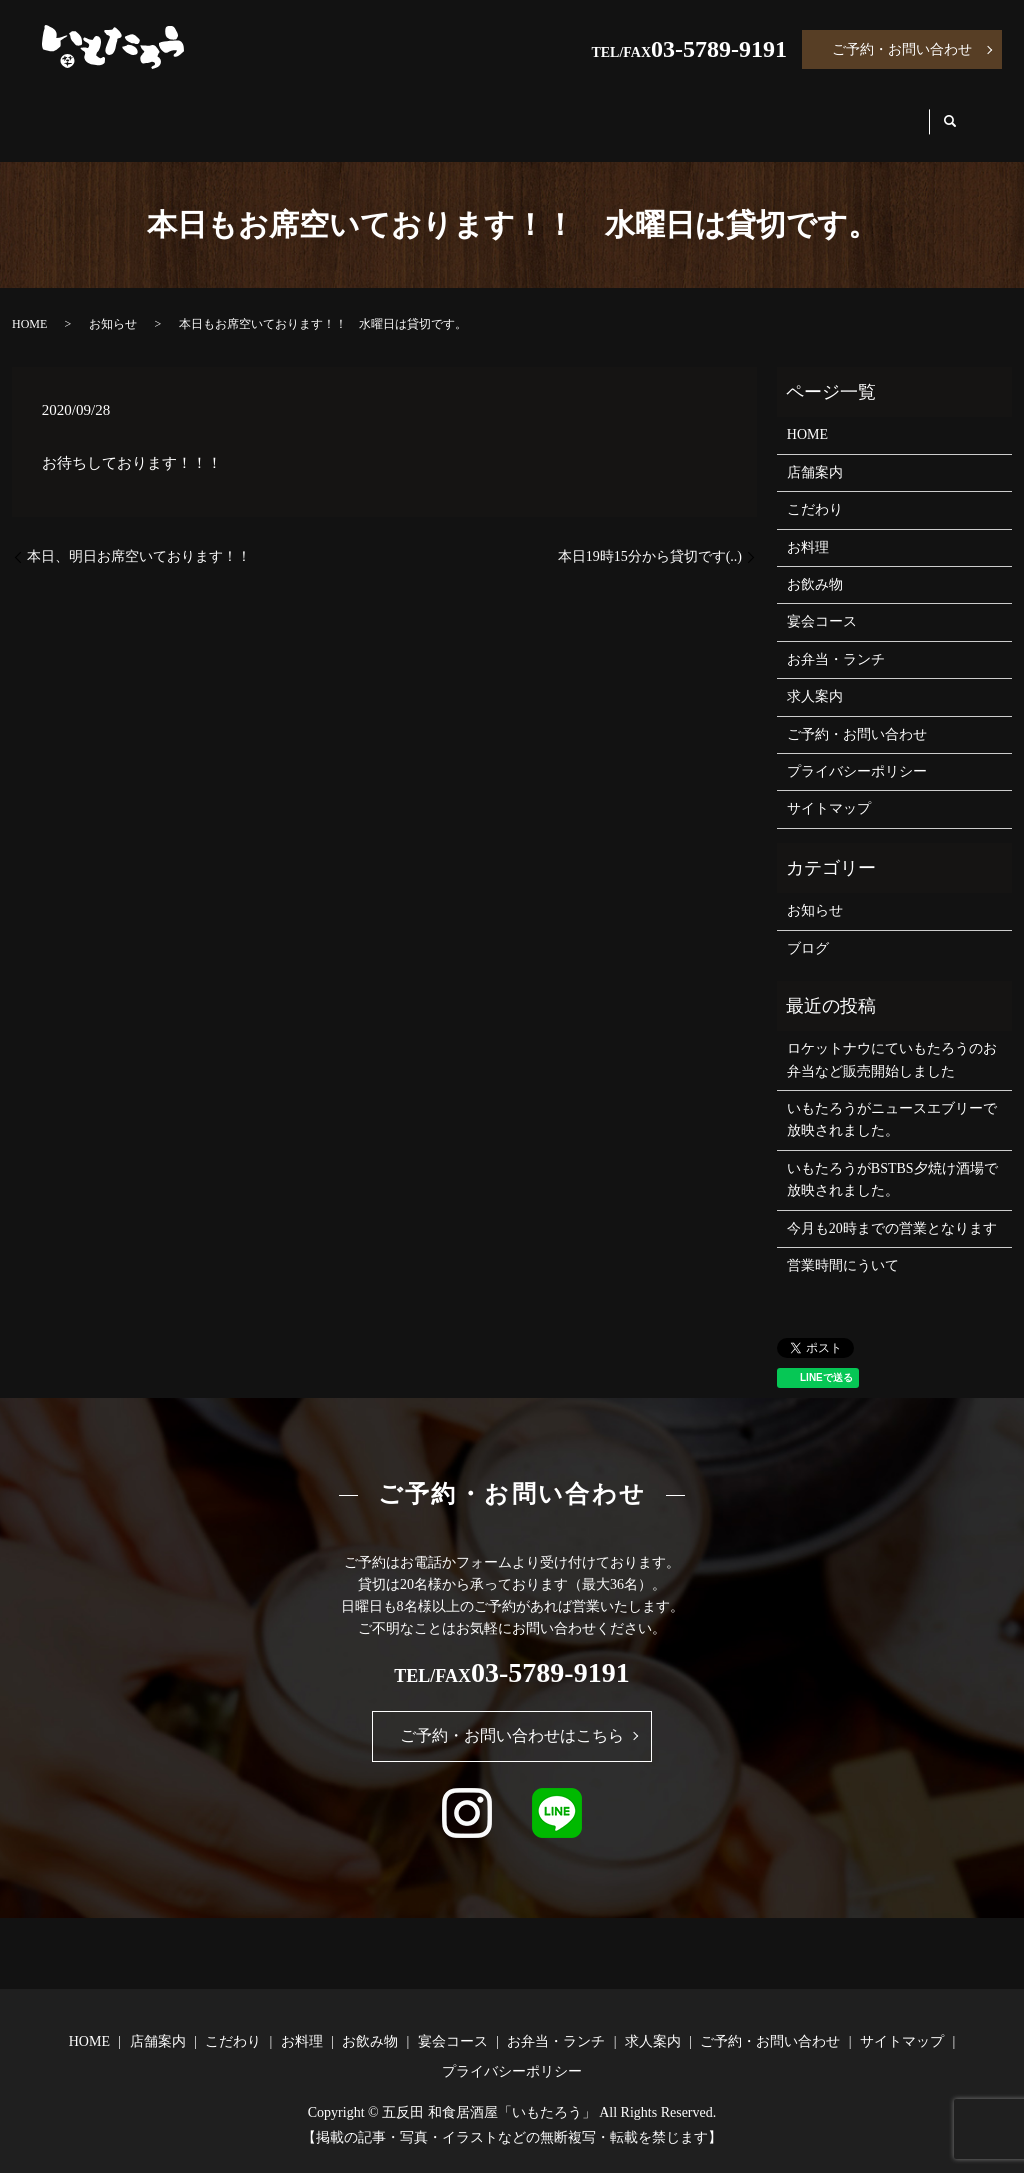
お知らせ (113, 305)
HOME (87, 111)
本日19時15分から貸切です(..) (650, 537)
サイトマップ (829, 789)
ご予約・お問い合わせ (902, 49)
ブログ (808, 929)
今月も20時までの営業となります (892, 1209)
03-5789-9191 (719, 49)
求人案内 (882, 111)
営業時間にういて (843, 1246)
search (967, 112)
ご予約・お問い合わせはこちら (512, 1716)
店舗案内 (188, 111)
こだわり (296, 111)
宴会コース (612, 111)
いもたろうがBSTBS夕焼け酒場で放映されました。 (892, 1160)
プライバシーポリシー (857, 752)
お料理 (396, 111)
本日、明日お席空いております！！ (139, 537)
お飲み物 (496, 111)
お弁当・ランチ (751, 111)
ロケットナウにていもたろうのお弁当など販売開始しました (892, 1040)
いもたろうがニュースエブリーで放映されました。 (892, 1100)
